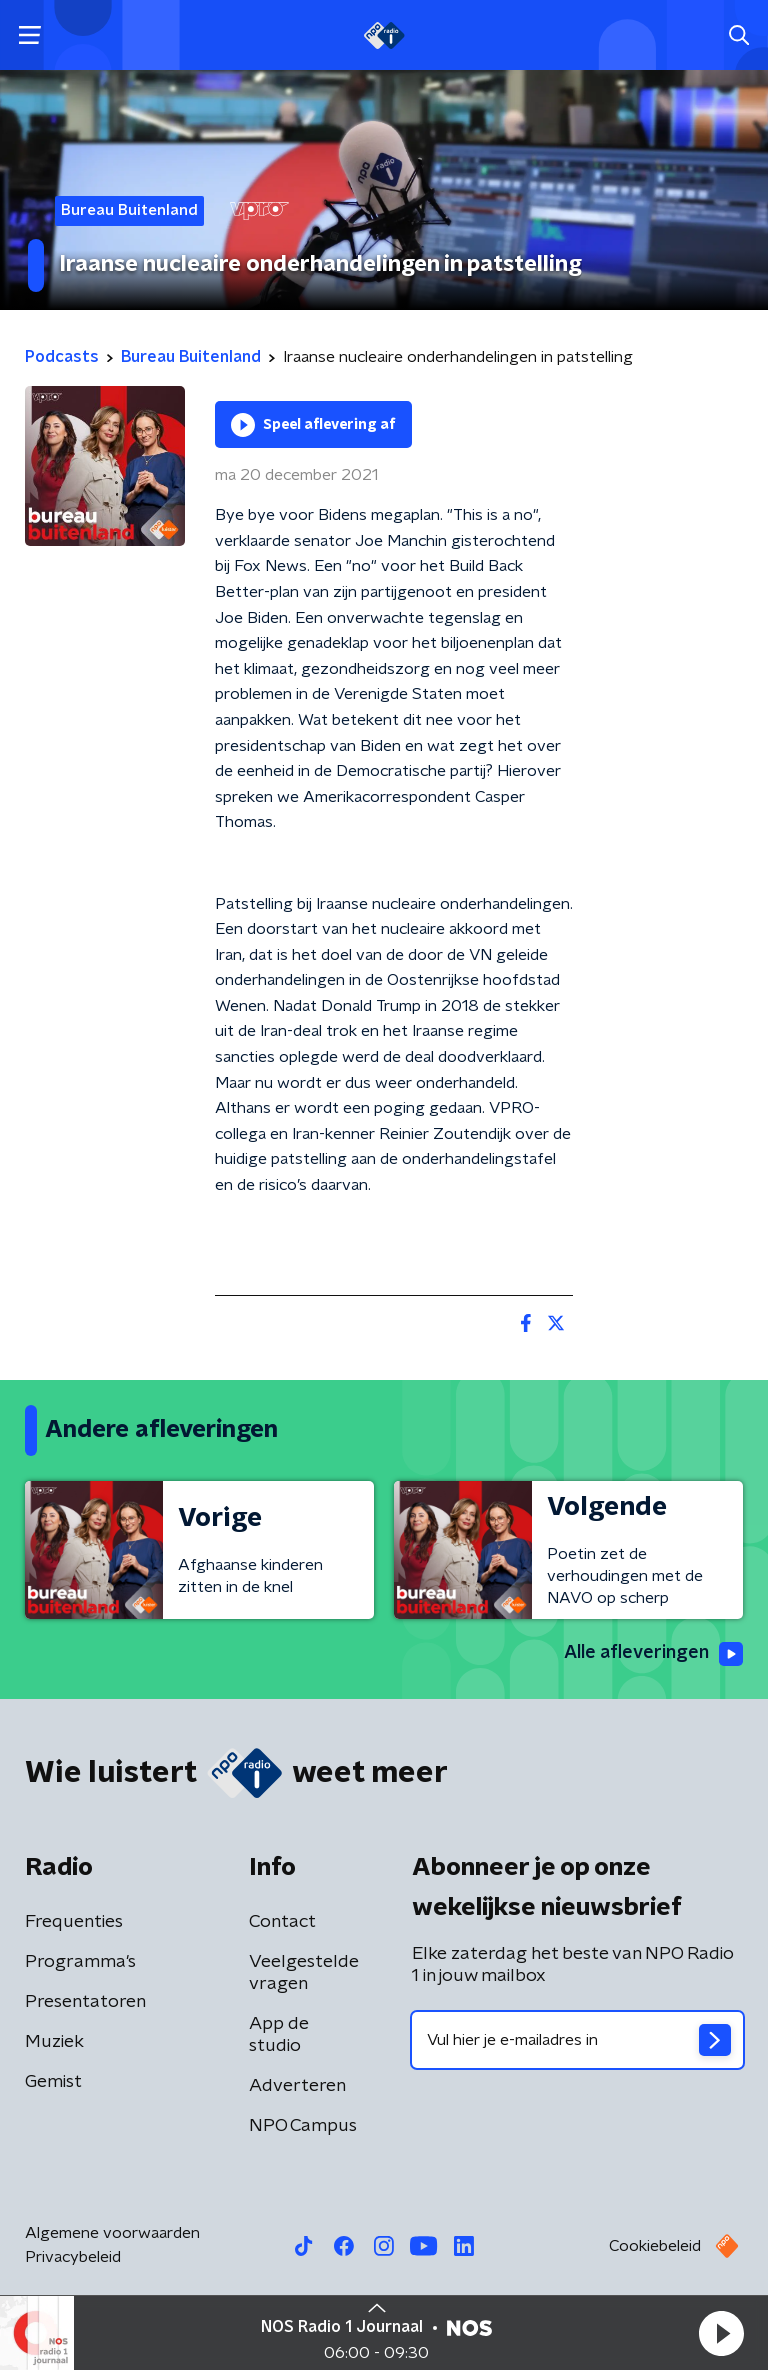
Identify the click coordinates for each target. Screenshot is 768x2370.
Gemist (53, 2082)
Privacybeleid (73, 2257)
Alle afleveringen (653, 1654)
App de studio (279, 2035)
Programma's (80, 1962)
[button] (721, 2333)
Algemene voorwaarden (112, 2233)
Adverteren (297, 2086)
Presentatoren (85, 2002)
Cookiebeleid (655, 2246)
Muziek (54, 2042)
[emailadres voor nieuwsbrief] (577, 2040)
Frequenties (74, 1922)
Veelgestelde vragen (304, 1973)
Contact (282, 1922)
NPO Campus (303, 2126)
